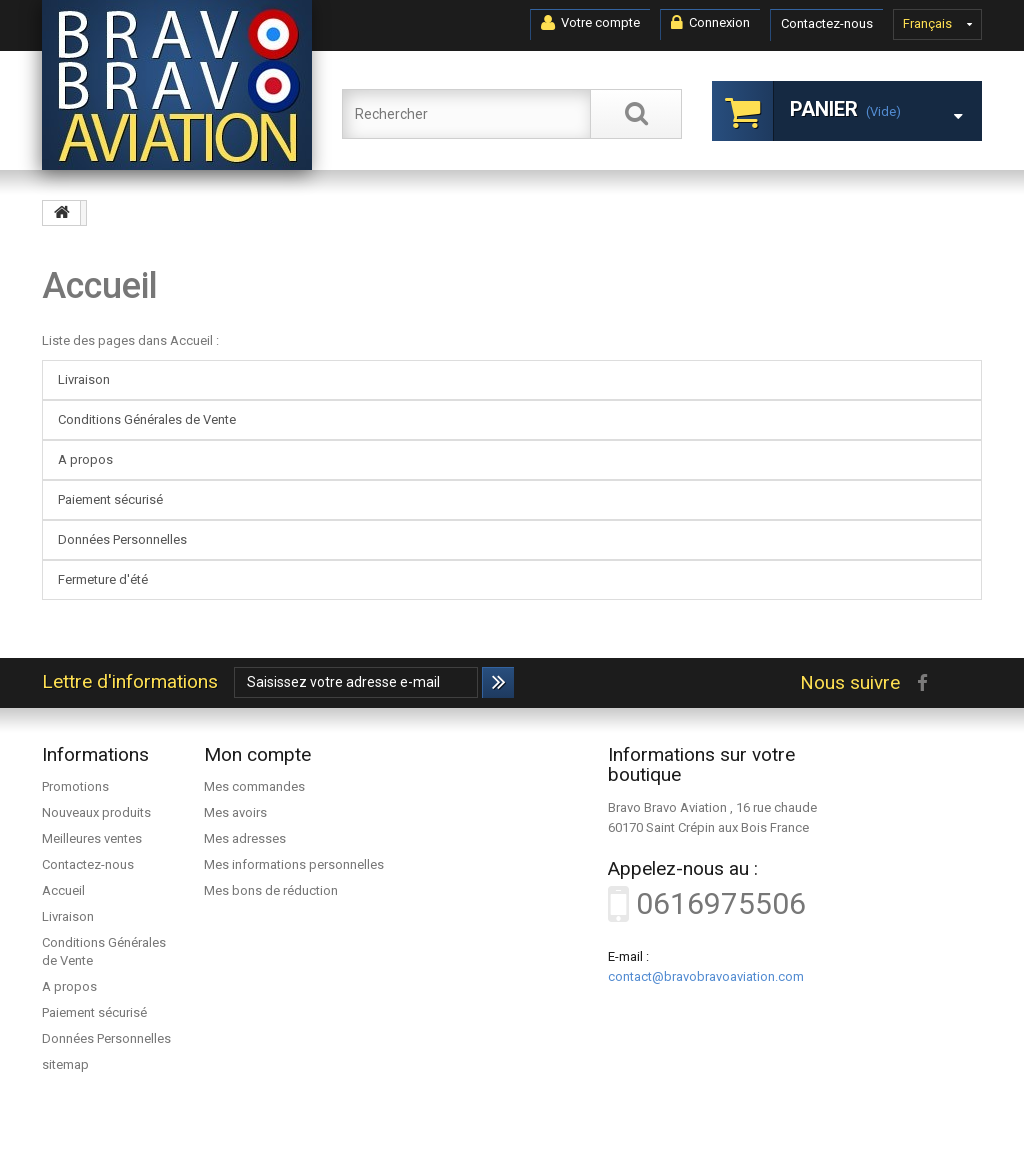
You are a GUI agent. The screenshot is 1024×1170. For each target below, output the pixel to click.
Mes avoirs (235, 812)
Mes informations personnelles (294, 864)
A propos (85, 459)
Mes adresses (245, 838)
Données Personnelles (122, 539)
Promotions (75, 786)
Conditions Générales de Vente (147, 419)
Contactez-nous (827, 23)
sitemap (65, 1064)
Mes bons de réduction (271, 890)
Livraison (84, 379)
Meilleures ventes (92, 838)
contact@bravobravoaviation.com (706, 976)
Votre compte (590, 23)
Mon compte (257, 754)
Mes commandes (254, 786)
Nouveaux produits (96, 812)
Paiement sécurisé (110, 499)
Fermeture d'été (103, 579)
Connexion (710, 23)
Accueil (100, 286)
